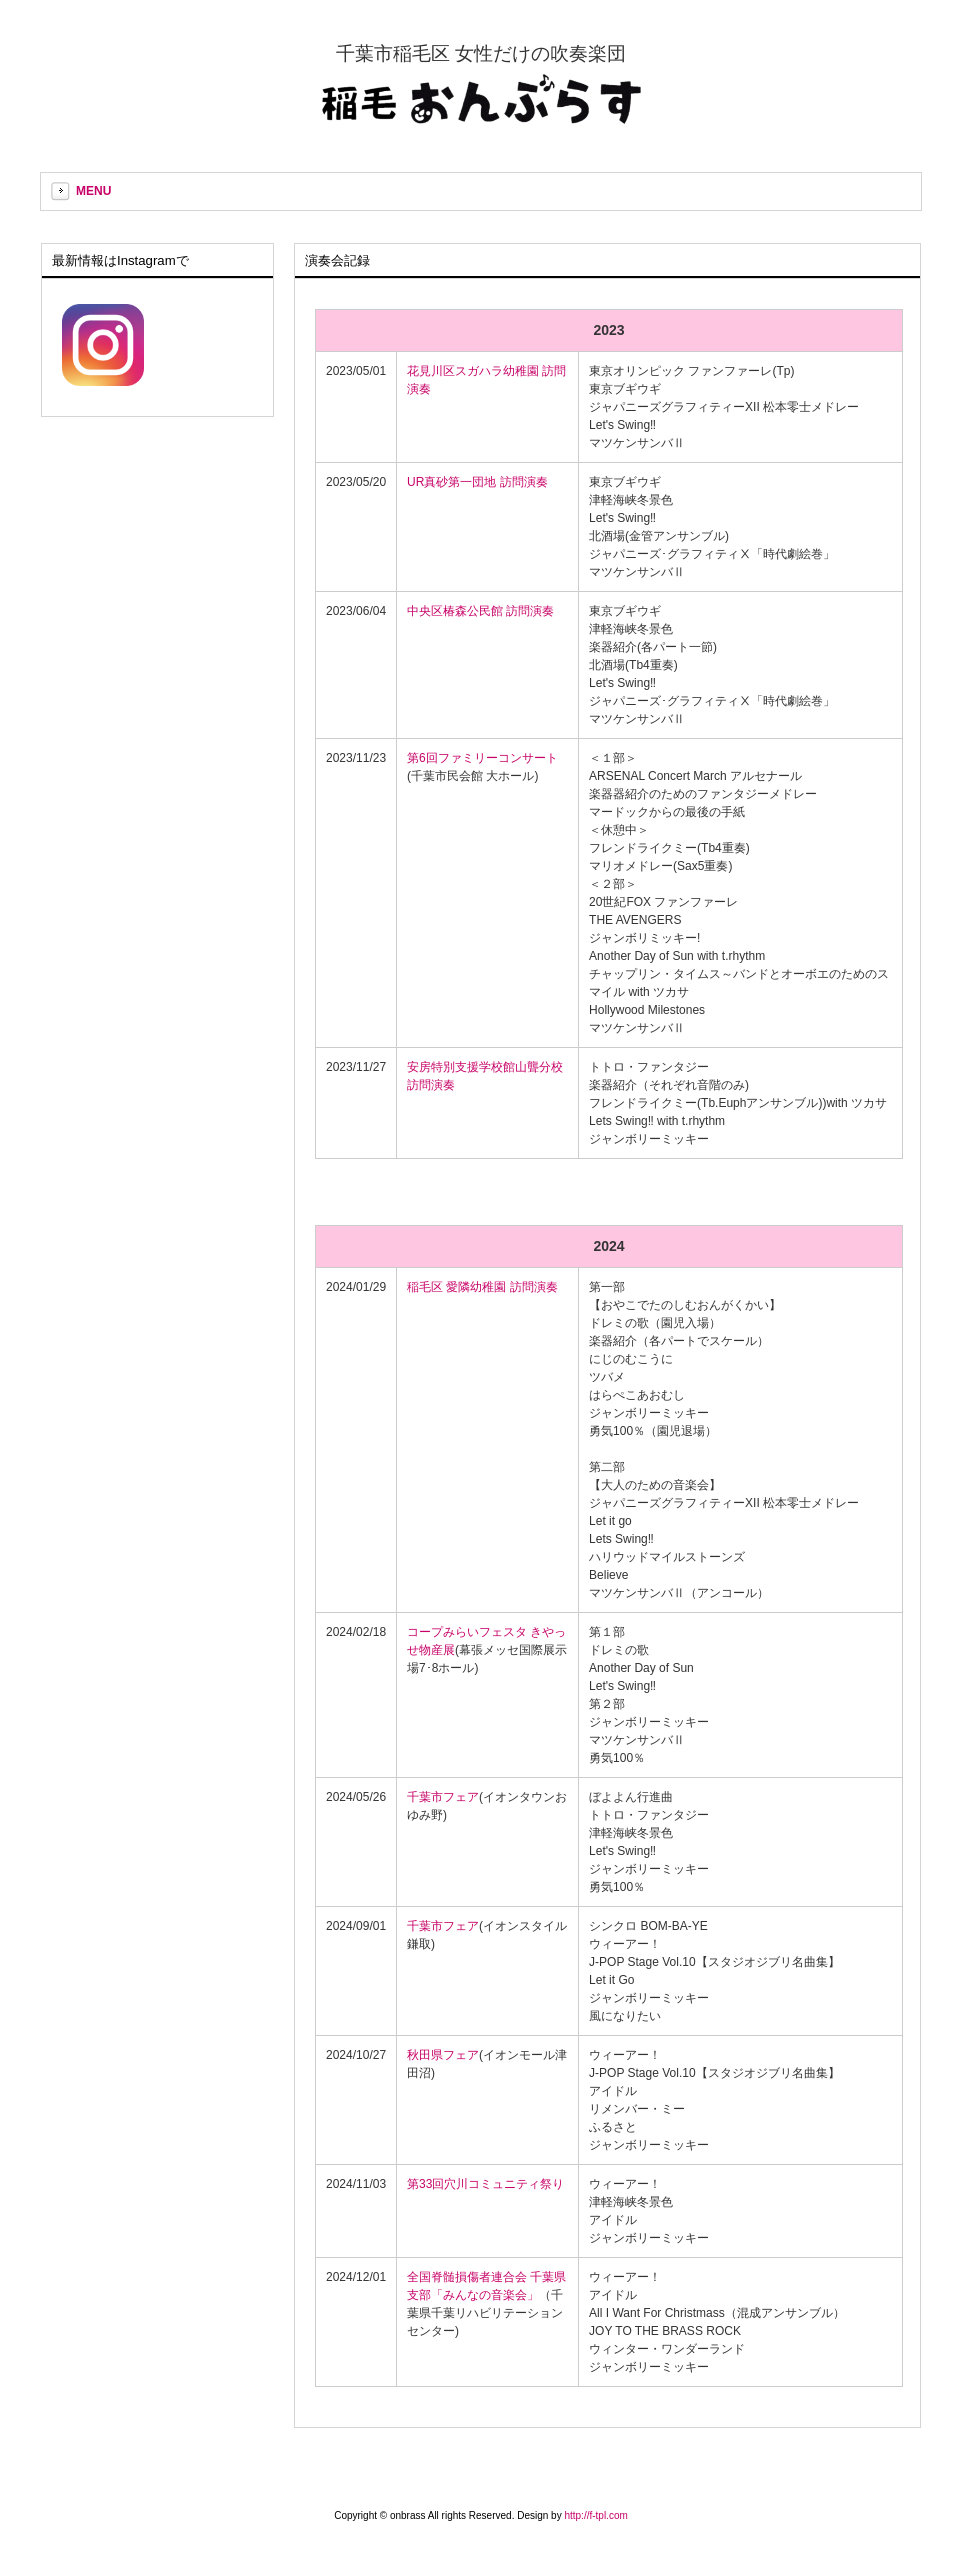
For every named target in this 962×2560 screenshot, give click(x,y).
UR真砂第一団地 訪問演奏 (477, 482)
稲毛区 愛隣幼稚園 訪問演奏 (482, 1287)
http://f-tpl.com (595, 2515)
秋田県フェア (443, 2055)
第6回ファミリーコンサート (482, 758)
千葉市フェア (443, 1797)
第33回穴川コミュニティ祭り (485, 2184)
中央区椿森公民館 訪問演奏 (480, 611)
